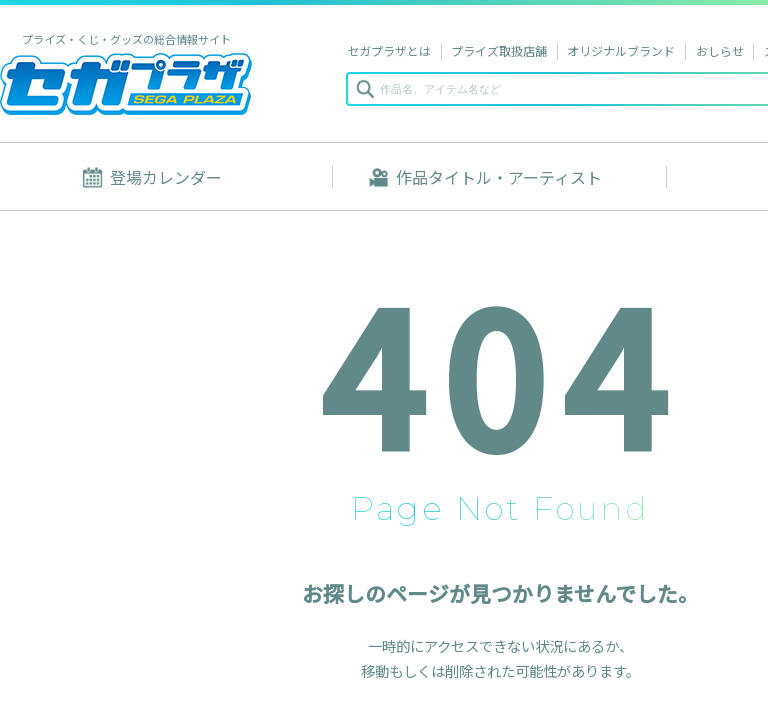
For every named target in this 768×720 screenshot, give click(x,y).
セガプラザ (126, 83)
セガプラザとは (389, 51)
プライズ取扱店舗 (499, 51)
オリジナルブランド (621, 51)
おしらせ (720, 51)
